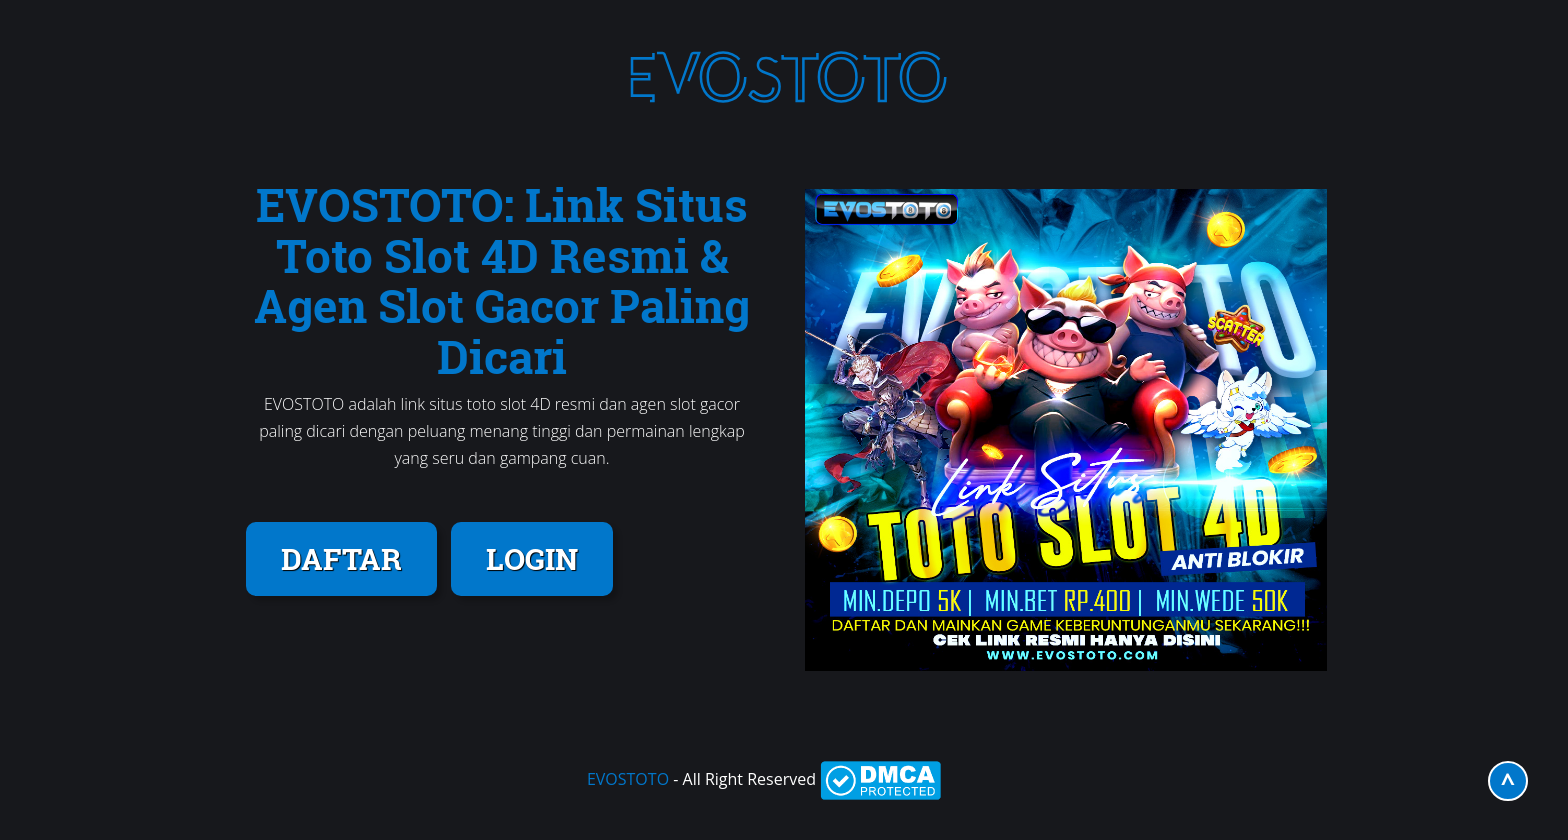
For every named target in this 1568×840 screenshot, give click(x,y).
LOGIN (532, 558)
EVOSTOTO (628, 779)
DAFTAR (341, 558)
